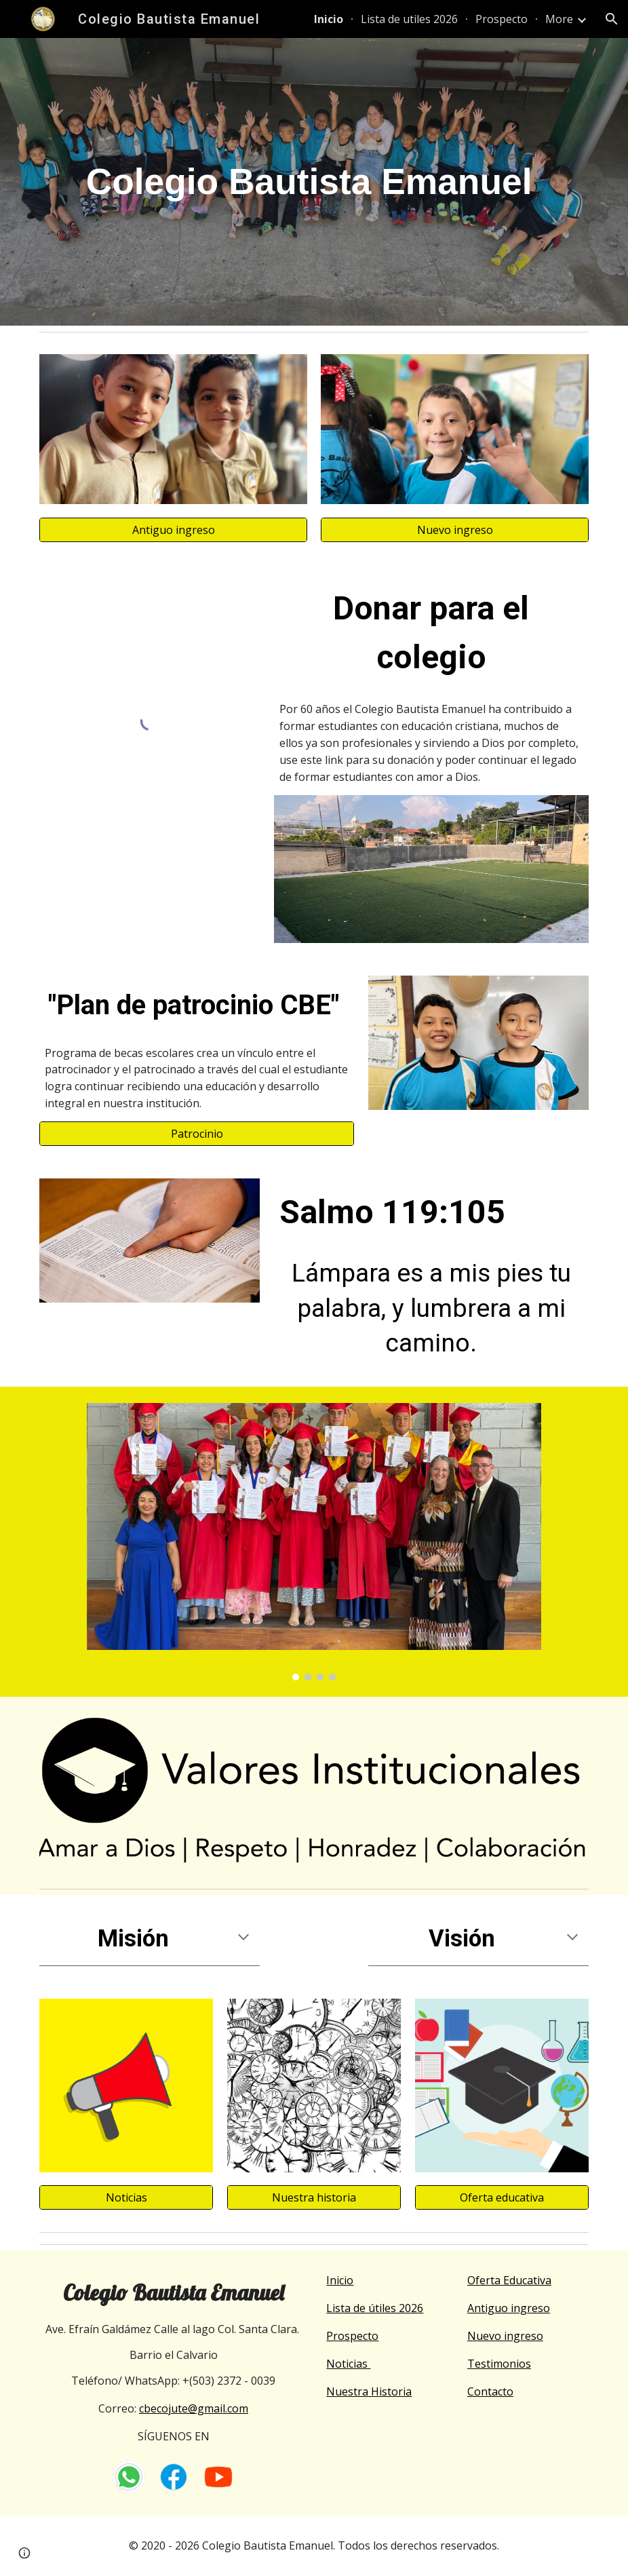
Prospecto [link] (501, 19)
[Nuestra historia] (314, 2197)
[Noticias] (126, 2197)
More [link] (559, 19)
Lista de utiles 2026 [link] (409, 19)
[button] (611, 19)
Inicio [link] (328, 19)
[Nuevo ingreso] (454, 530)
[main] (313, 182)
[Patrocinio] (196, 1133)
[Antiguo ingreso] (173, 530)
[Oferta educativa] (502, 2197)
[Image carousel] (314, 1541)
